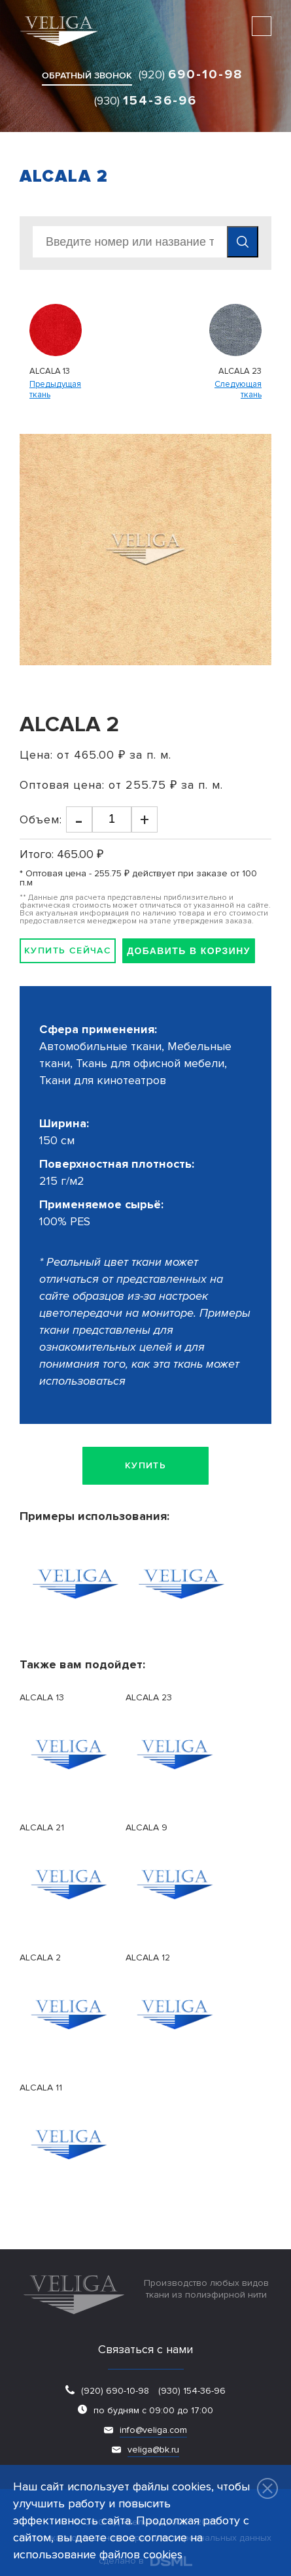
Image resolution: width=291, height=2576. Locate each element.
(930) (145, 100)
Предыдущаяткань (55, 390)
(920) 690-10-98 (115, 2390)
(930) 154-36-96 (191, 2390)
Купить (145, 1465)
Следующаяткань (238, 390)
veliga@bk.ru (153, 2449)
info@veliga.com (153, 2430)
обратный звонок (87, 75)
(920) (191, 74)
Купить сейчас (67, 950)
